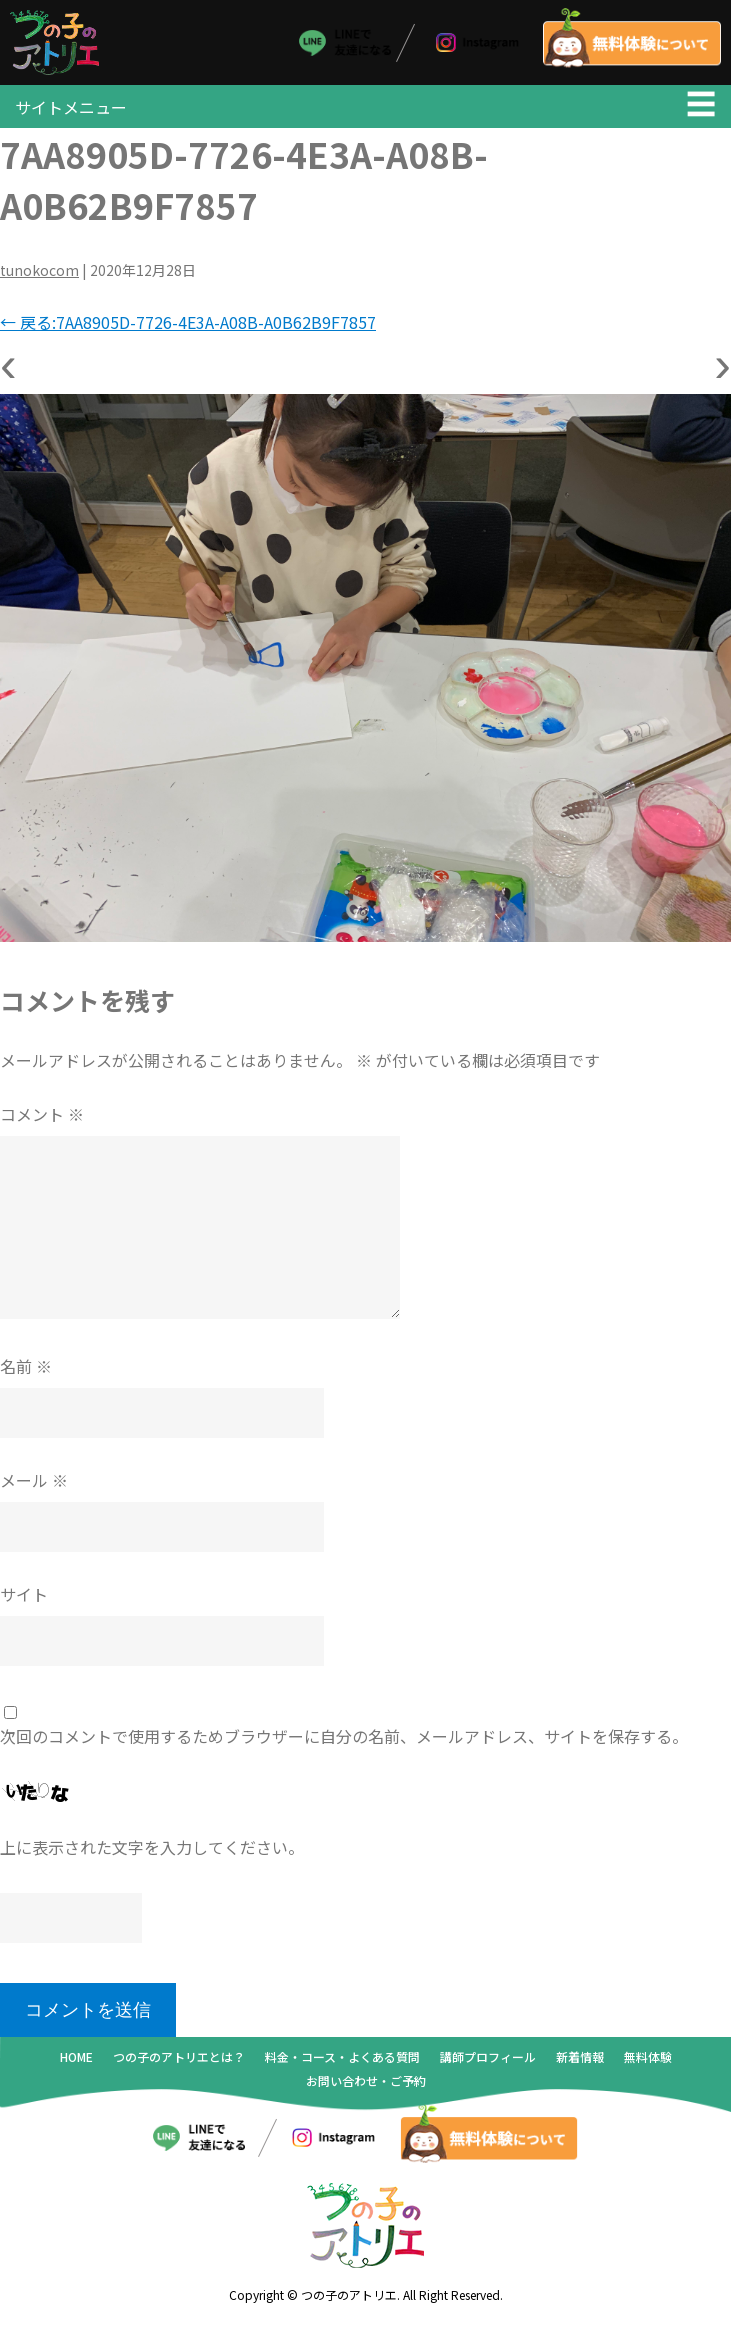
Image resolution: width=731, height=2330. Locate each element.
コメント (42, 1119)
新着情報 (580, 2060)
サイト (24, 1599)
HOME (76, 2060)
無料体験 (648, 2060)
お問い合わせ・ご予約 (366, 2084)
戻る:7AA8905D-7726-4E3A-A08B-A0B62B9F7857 (188, 327)
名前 (26, 1371)
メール (34, 1485)
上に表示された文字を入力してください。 (152, 1852)
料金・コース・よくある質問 (342, 2060)
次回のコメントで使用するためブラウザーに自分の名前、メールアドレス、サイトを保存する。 (344, 1741)
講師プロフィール (488, 2060)
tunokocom (39, 275)
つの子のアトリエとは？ (179, 2060)
